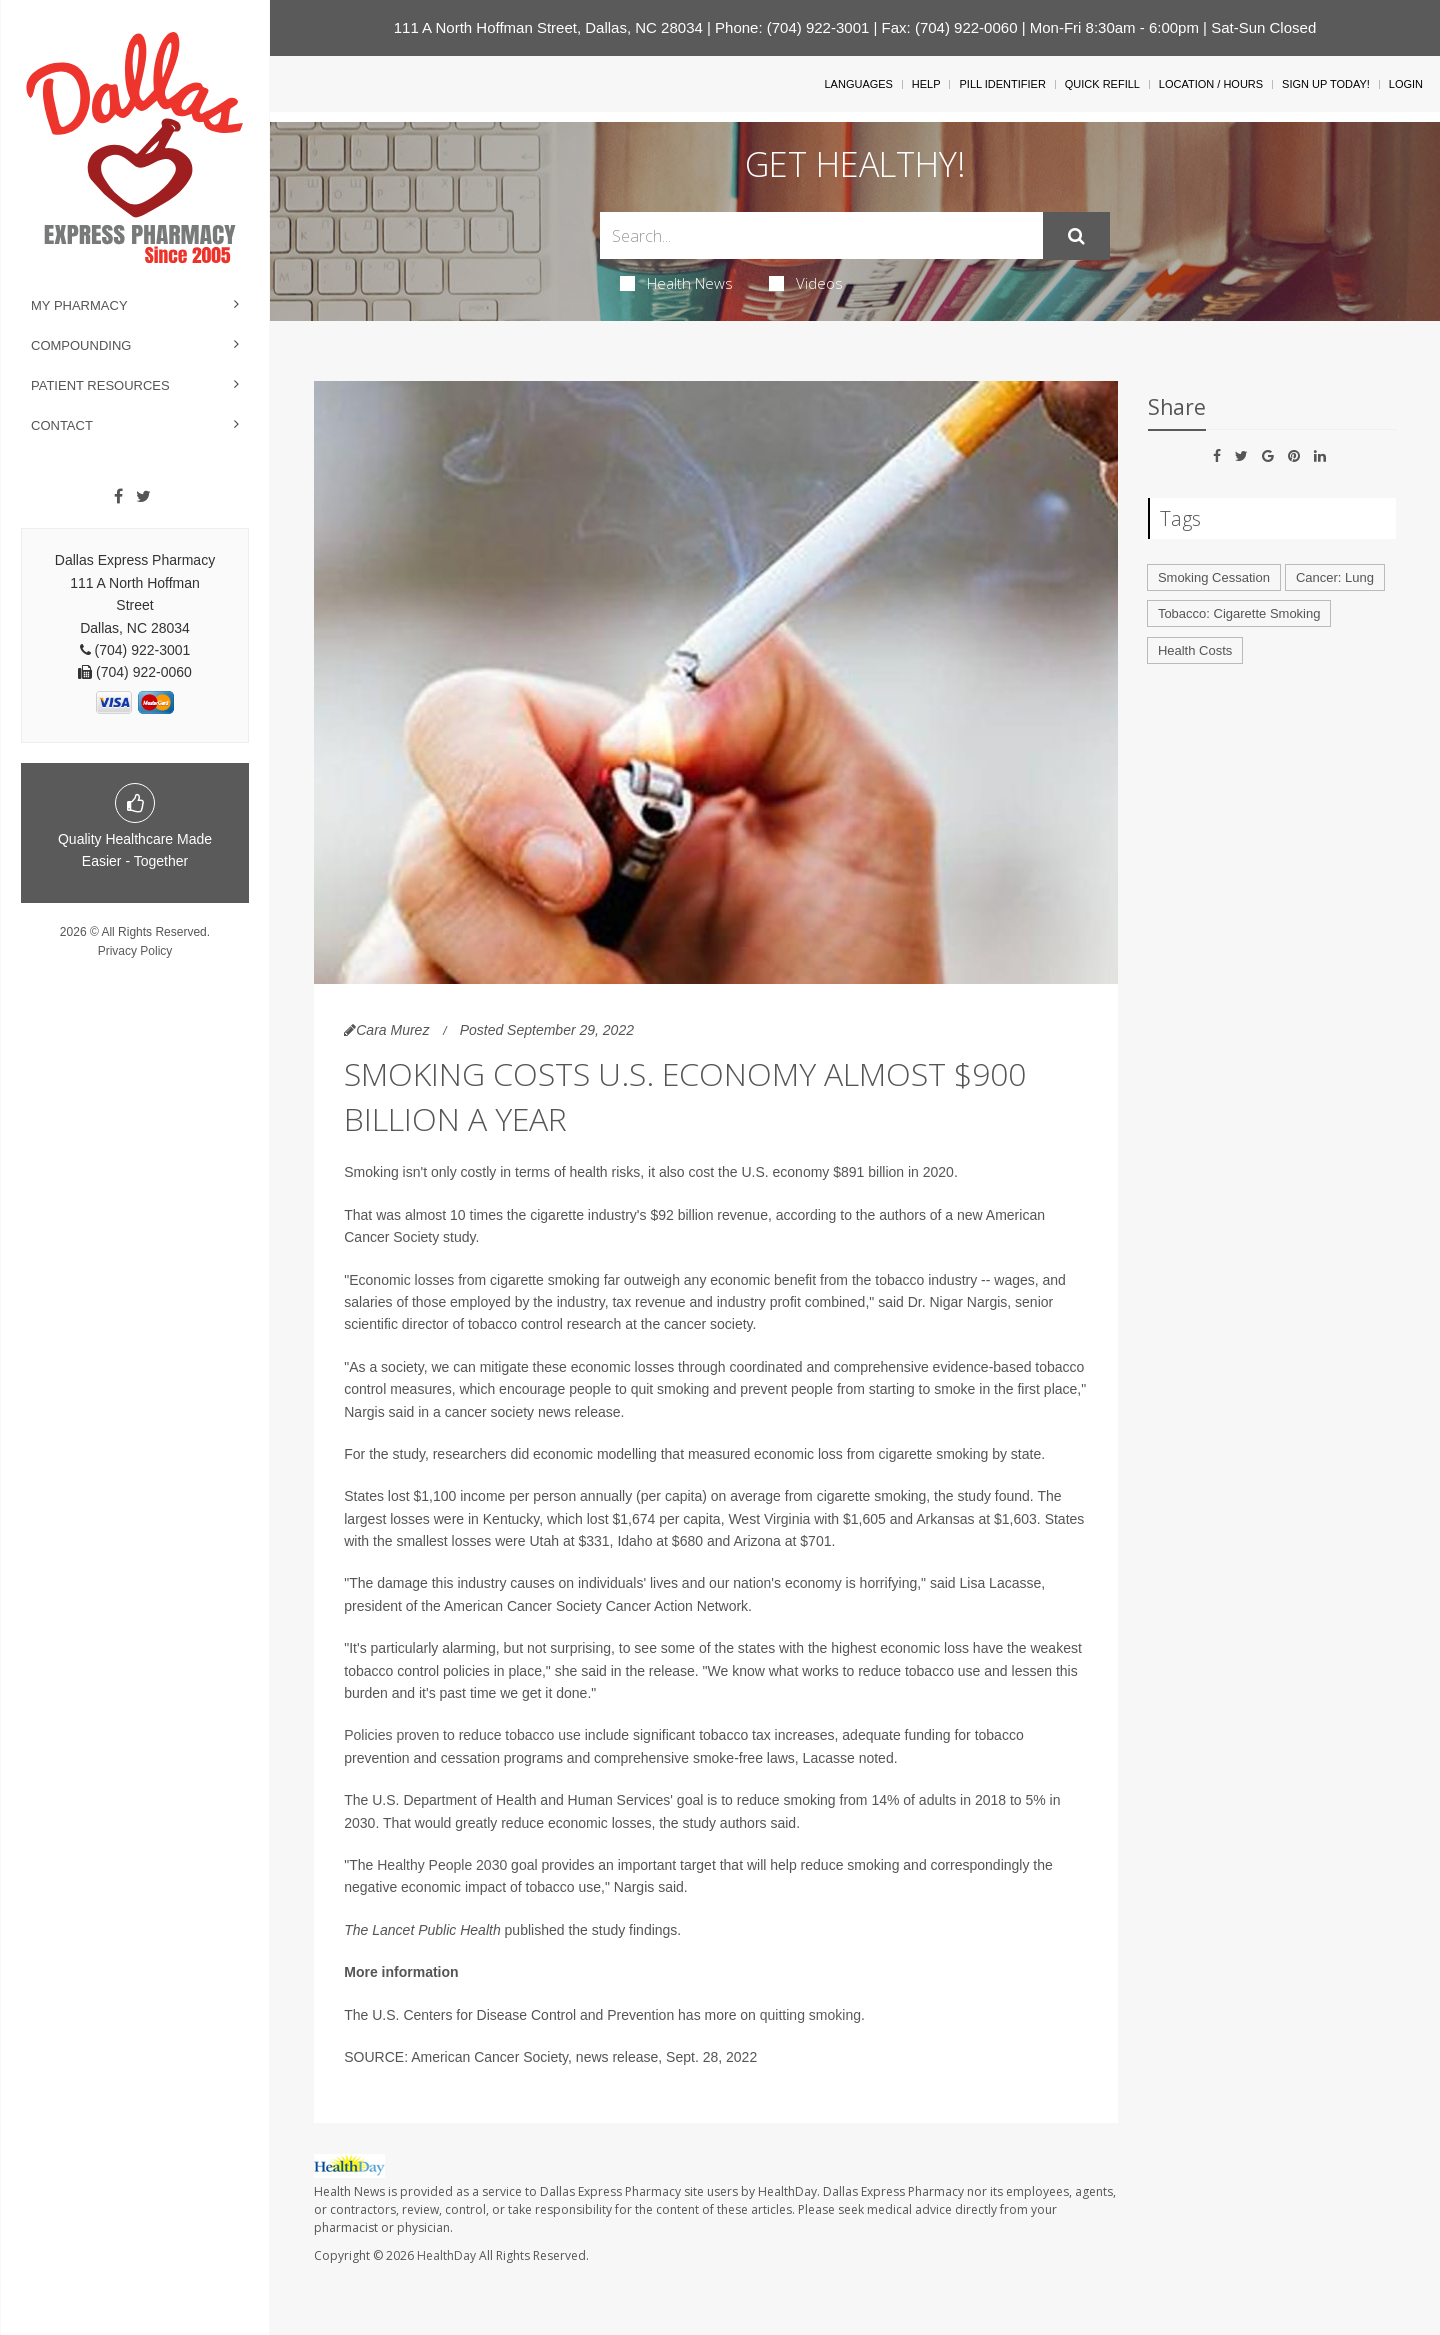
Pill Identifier (1002, 84)
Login (1406, 84)
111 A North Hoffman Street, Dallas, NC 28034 (548, 27)
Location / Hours (1211, 84)
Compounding (81, 345)
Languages (858, 84)
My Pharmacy (79, 305)
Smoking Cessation (1214, 577)
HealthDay (446, 2255)
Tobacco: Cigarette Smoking (1239, 613)
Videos (806, 283)
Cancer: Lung (1335, 577)
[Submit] (1076, 236)
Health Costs (1195, 650)
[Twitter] (143, 497)
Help (926, 84)
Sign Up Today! (1326, 84)
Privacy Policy (135, 951)
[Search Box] (822, 235)
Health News (676, 283)
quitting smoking (810, 2015)
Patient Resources (100, 385)
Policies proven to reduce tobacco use (462, 1735)
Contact (62, 425)
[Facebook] (118, 497)
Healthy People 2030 (442, 1865)
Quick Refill (1102, 84)
